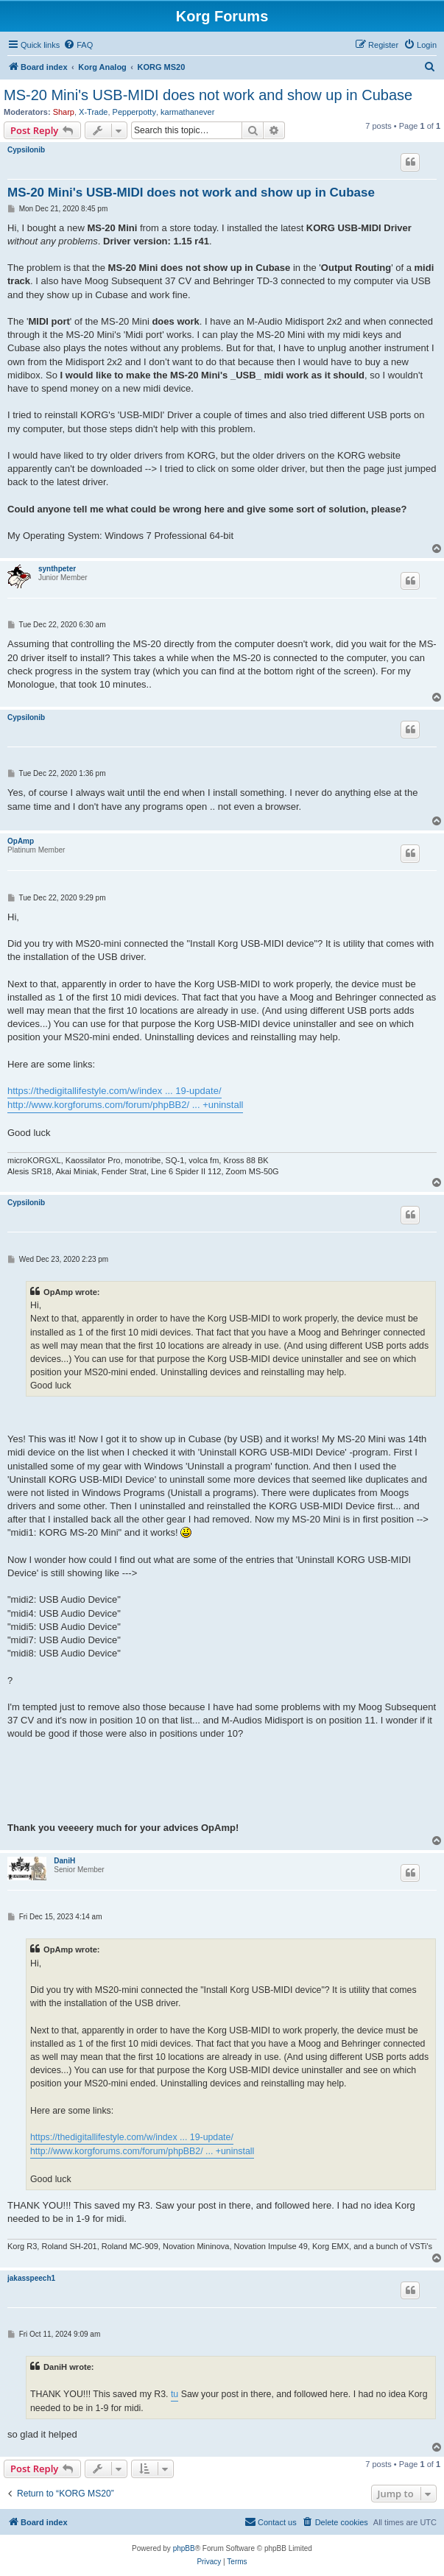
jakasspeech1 (31, 2278)
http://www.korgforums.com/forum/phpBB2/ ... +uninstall (125, 1104)
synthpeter (57, 569)
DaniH (64, 1861)
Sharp (63, 111)
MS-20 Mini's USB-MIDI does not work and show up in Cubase (208, 95)
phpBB (184, 2548)
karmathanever (187, 111)
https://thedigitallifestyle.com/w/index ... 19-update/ (114, 1090)
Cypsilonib (26, 150)
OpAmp (20, 841)
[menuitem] (78, 45)
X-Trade (93, 111)
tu (174, 2394)
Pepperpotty (134, 111)
